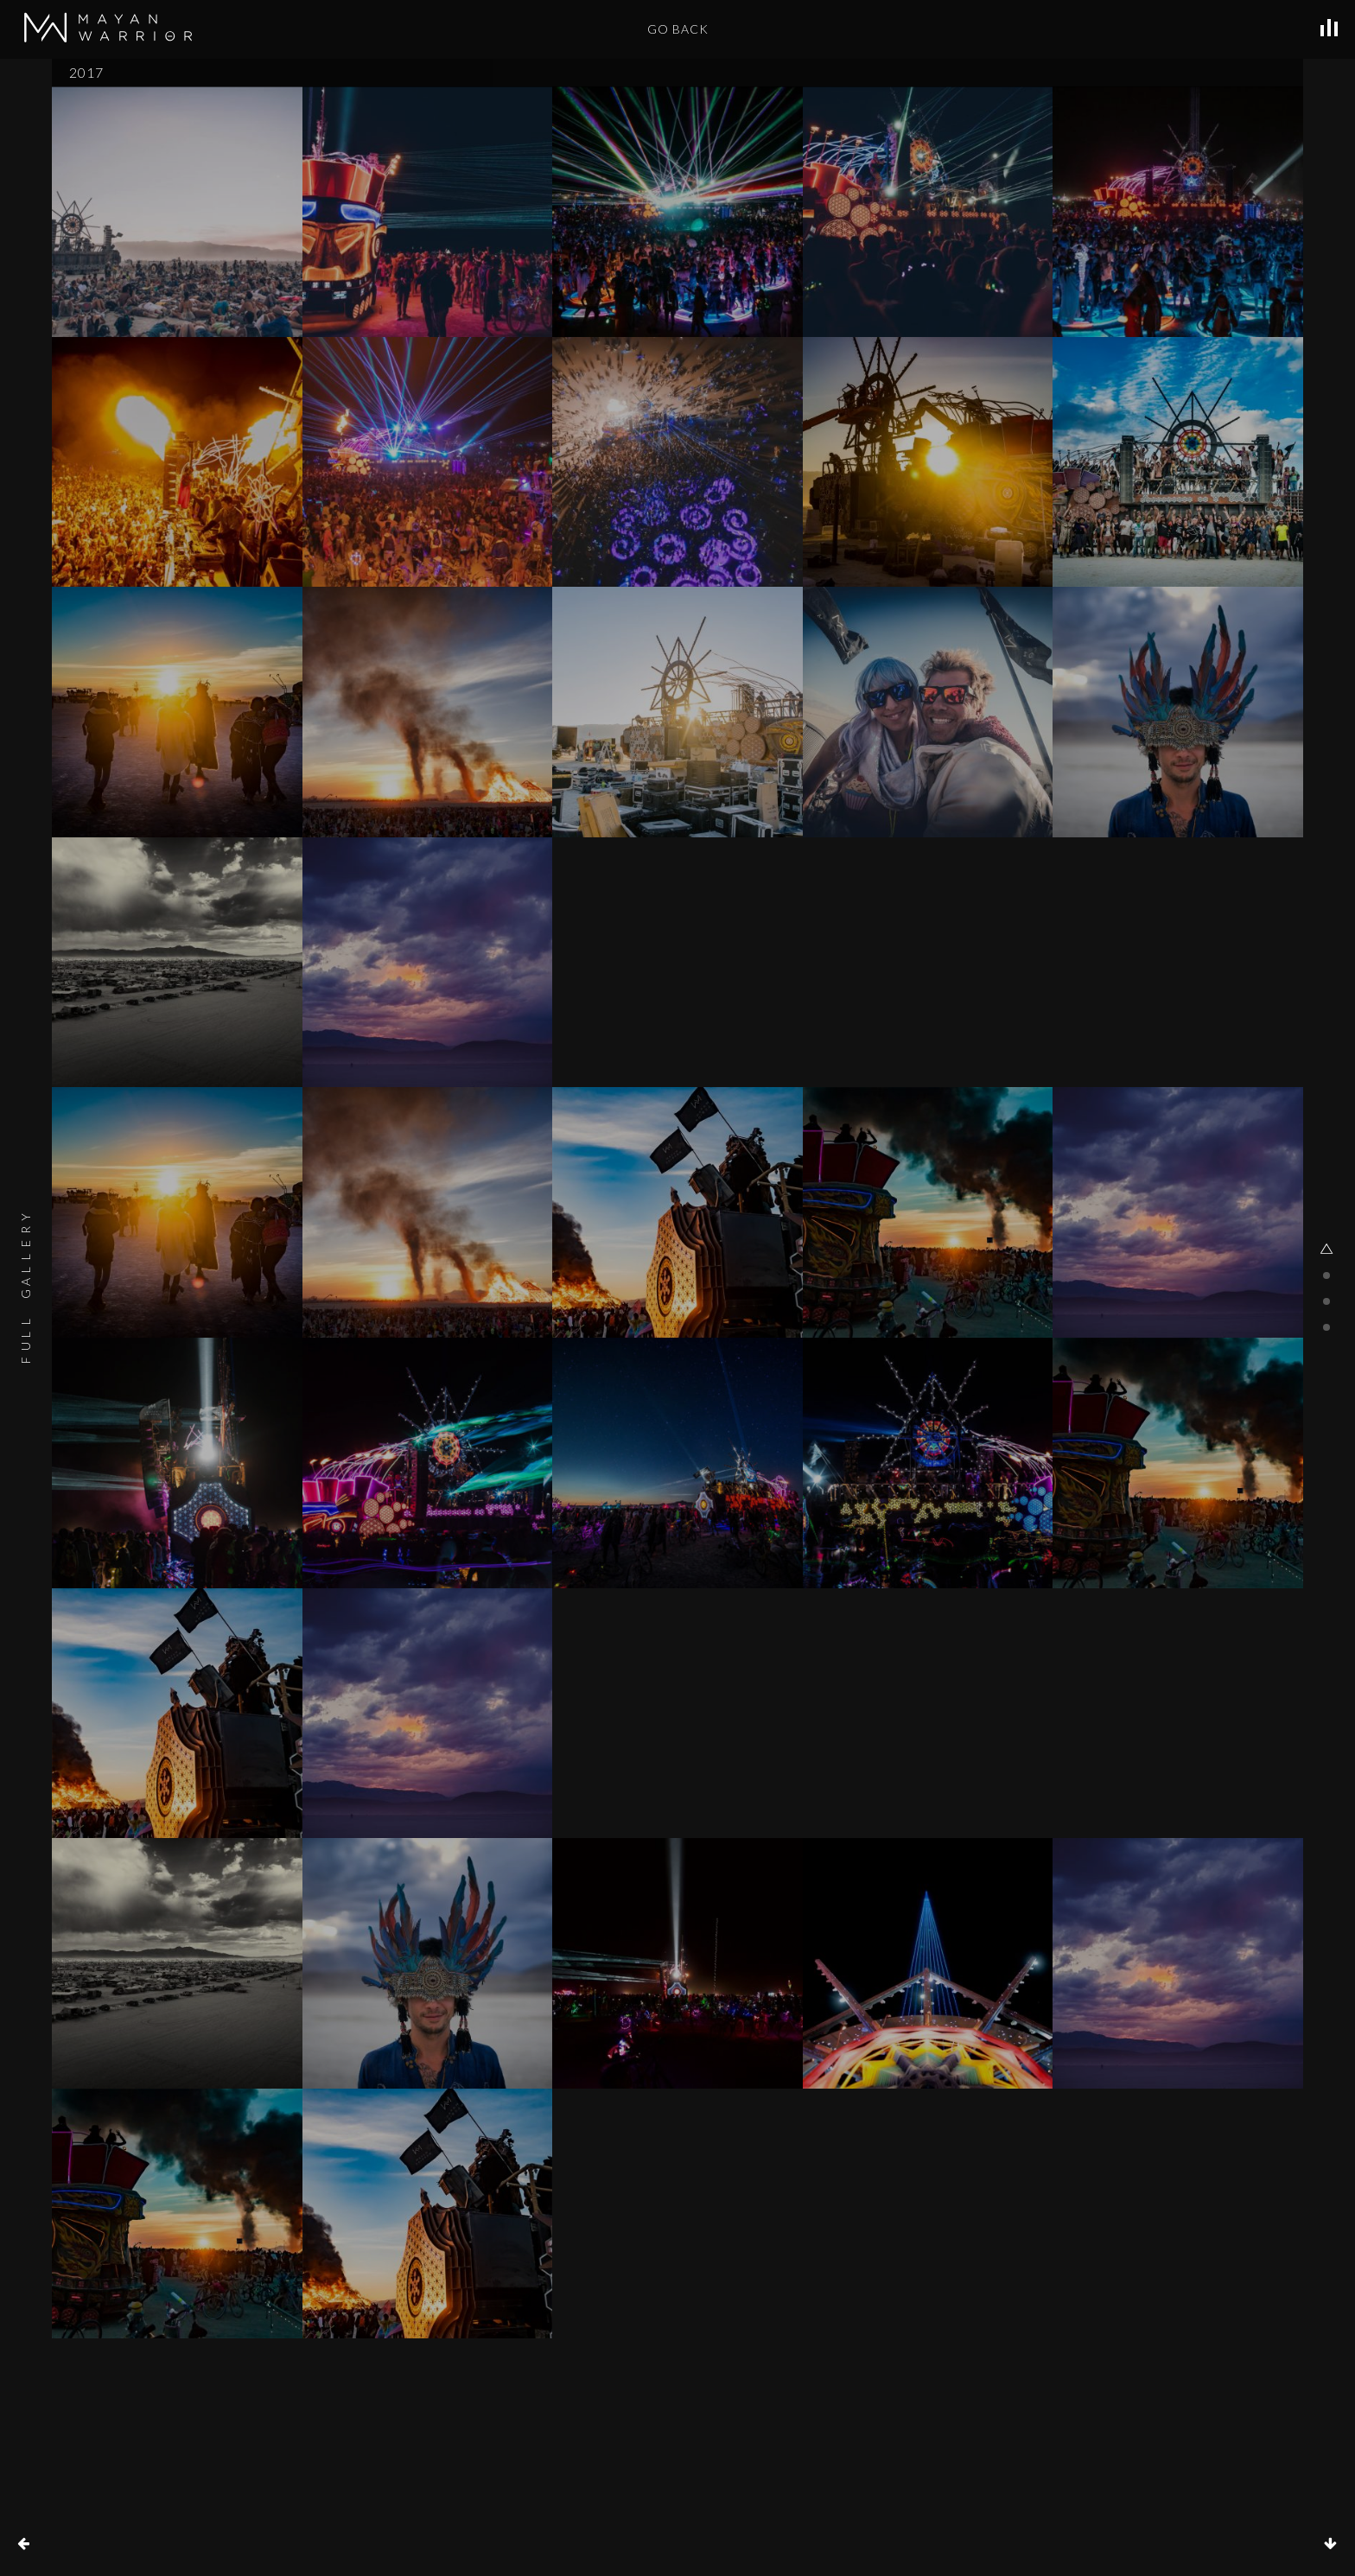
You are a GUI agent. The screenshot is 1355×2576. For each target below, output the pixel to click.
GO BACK (678, 29)
